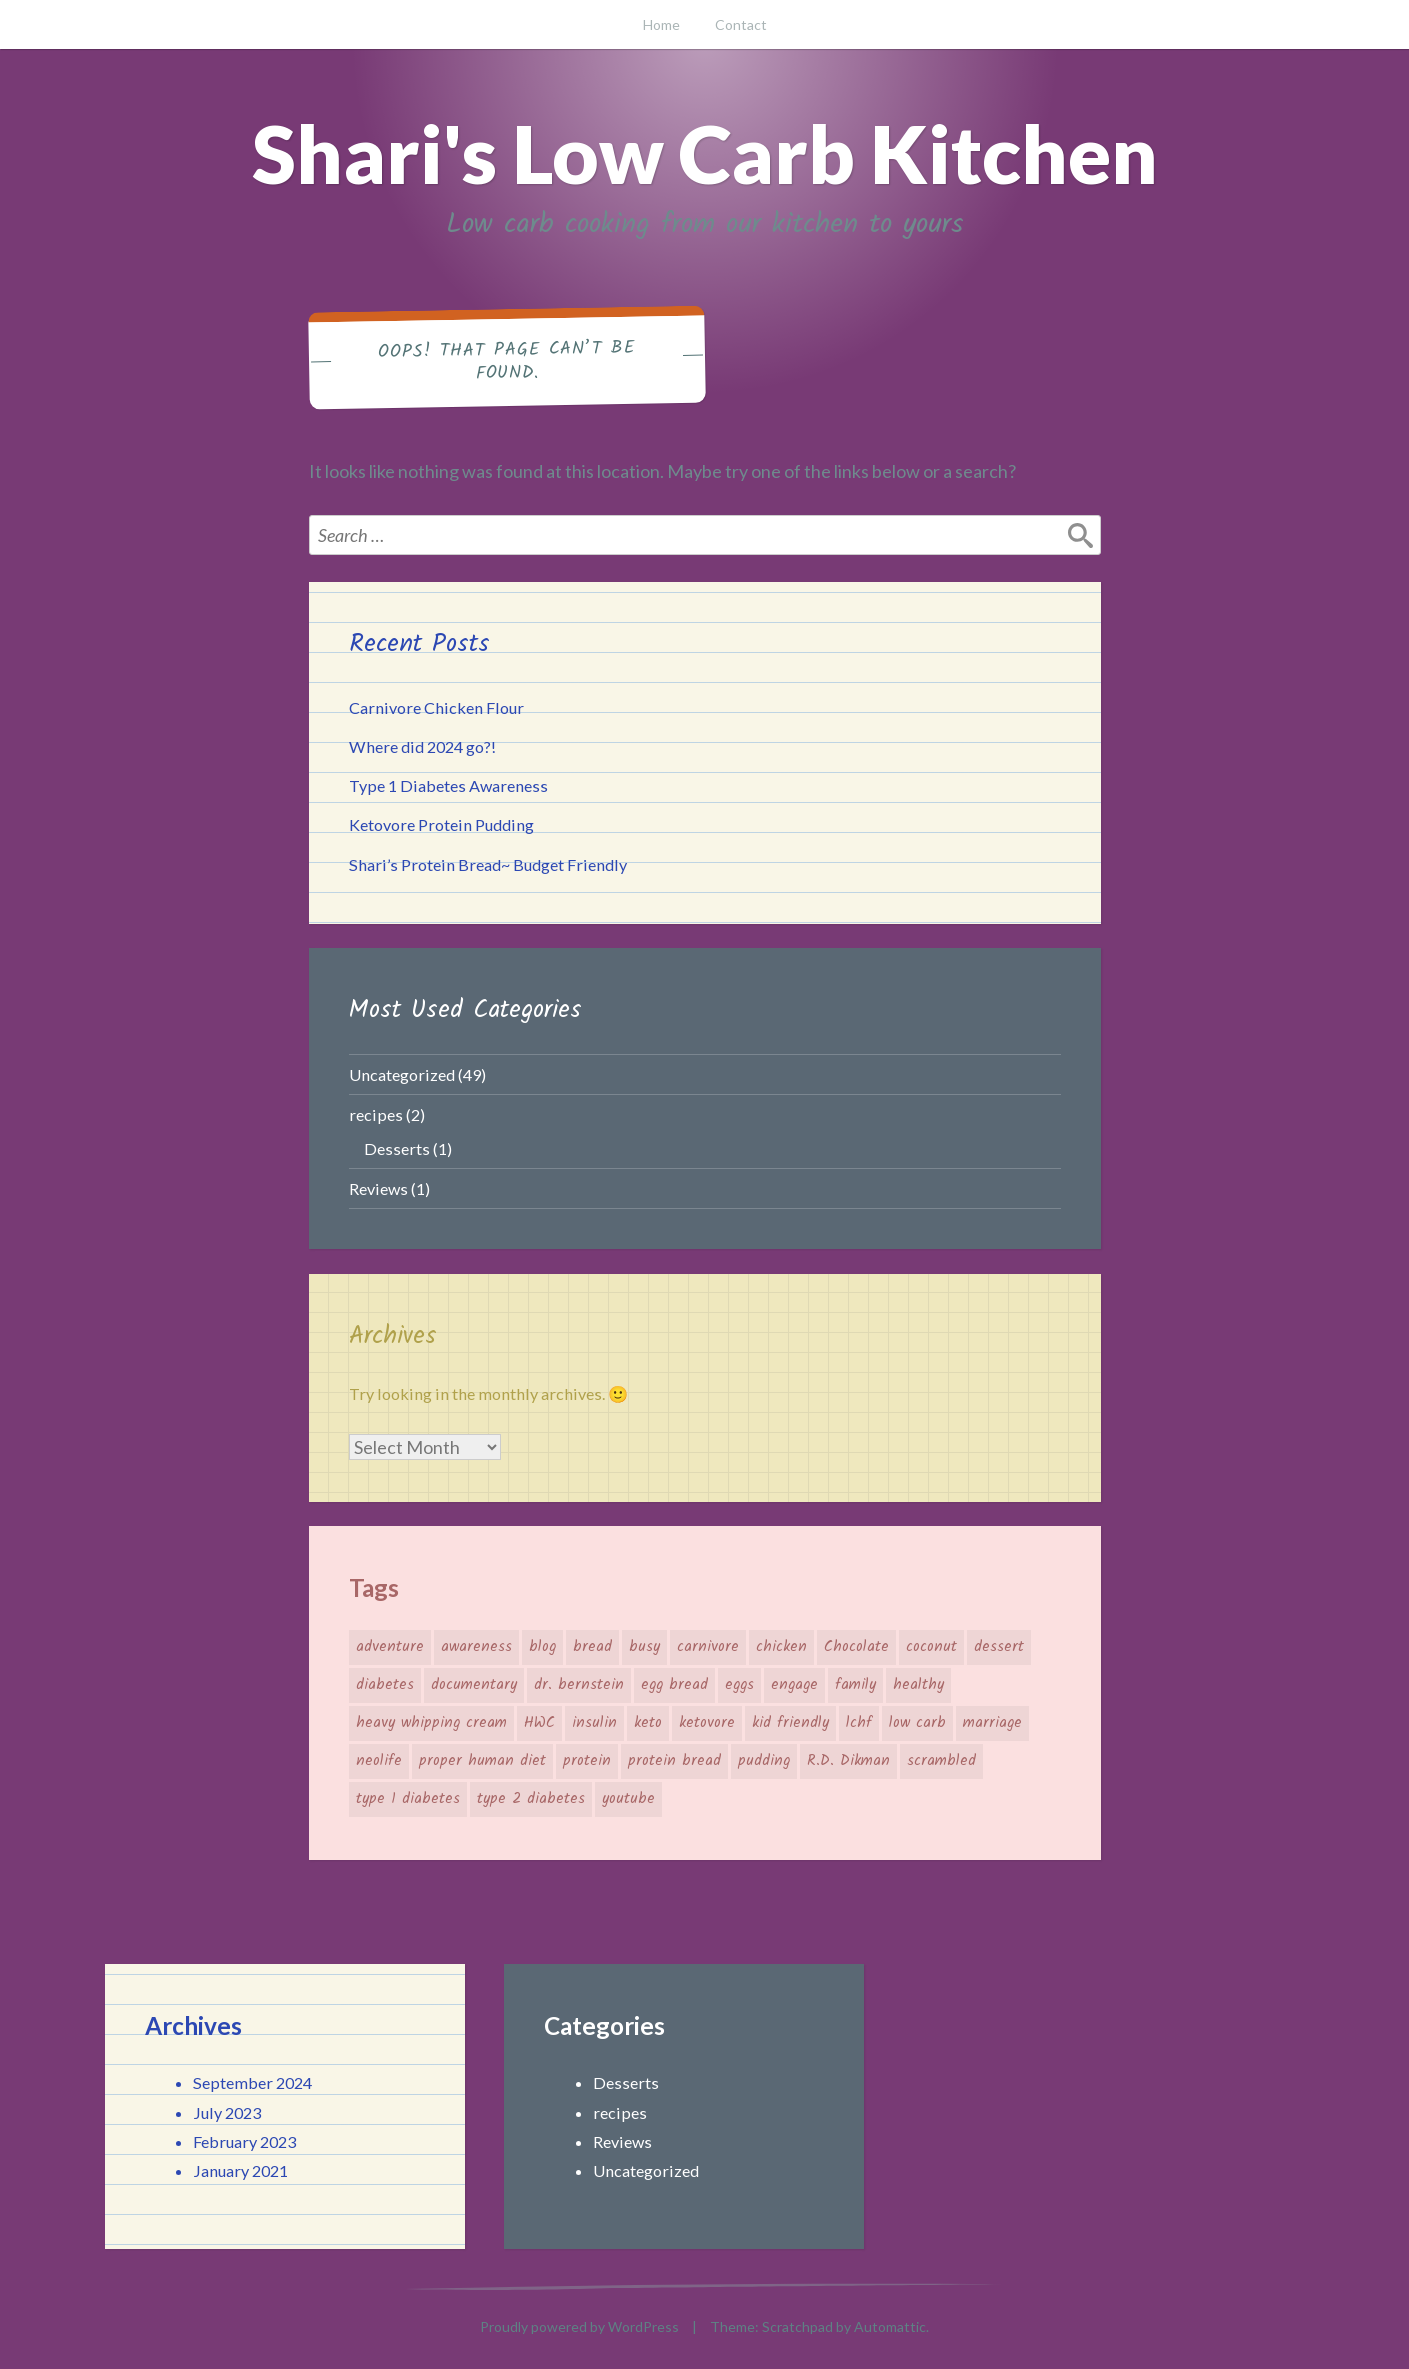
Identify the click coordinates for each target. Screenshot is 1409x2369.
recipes (376, 1114)
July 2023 (227, 2112)
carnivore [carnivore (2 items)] (708, 1647)
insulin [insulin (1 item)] (594, 1723)
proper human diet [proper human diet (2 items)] (482, 1761)
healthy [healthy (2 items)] (918, 1685)
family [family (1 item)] (855, 1685)
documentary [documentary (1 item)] (474, 1685)
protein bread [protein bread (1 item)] (674, 1761)
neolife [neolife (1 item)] (379, 1761)
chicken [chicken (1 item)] (781, 1647)
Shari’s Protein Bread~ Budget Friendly (488, 864)
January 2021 (240, 2170)
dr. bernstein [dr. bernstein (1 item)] (579, 1685)
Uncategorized (402, 1074)
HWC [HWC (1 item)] (539, 1723)
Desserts (397, 1148)
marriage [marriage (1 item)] (992, 1723)
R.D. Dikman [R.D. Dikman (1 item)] (848, 1761)
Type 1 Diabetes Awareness (448, 785)
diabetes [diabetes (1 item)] (385, 1685)
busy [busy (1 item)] (644, 1647)
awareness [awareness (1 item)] (476, 1647)
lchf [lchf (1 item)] (859, 1723)
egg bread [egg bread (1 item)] (674, 1685)
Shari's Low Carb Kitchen (705, 153)
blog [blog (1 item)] (542, 1647)
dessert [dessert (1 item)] (999, 1647)
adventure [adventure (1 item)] (390, 1647)
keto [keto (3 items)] (648, 1723)
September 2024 (252, 2082)
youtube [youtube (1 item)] (628, 1799)
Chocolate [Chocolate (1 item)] (856, 1647)
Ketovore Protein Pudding (441, 824)
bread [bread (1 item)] (592, 1647)
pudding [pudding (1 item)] (764, 1761)
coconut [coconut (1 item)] (931, 1647)
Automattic (890, 2326)
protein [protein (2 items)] (587, 1761)
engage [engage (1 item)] (794, 1685)
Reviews (378, 1188)
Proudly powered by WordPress (579, 2326)
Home (661, 24)
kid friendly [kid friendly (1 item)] (790, 1723)
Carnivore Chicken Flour (436, 707)
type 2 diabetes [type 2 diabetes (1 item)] (531, 1799)
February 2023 (244, 2141)
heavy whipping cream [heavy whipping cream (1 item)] (431, 1723)
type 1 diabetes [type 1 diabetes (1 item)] (408, 1799)
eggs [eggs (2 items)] (739, 1685)
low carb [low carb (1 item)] (917, 1723)
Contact (741, 24)
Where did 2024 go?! (422, 746)
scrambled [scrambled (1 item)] (941, 1761)
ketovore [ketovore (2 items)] (707, 1723)
